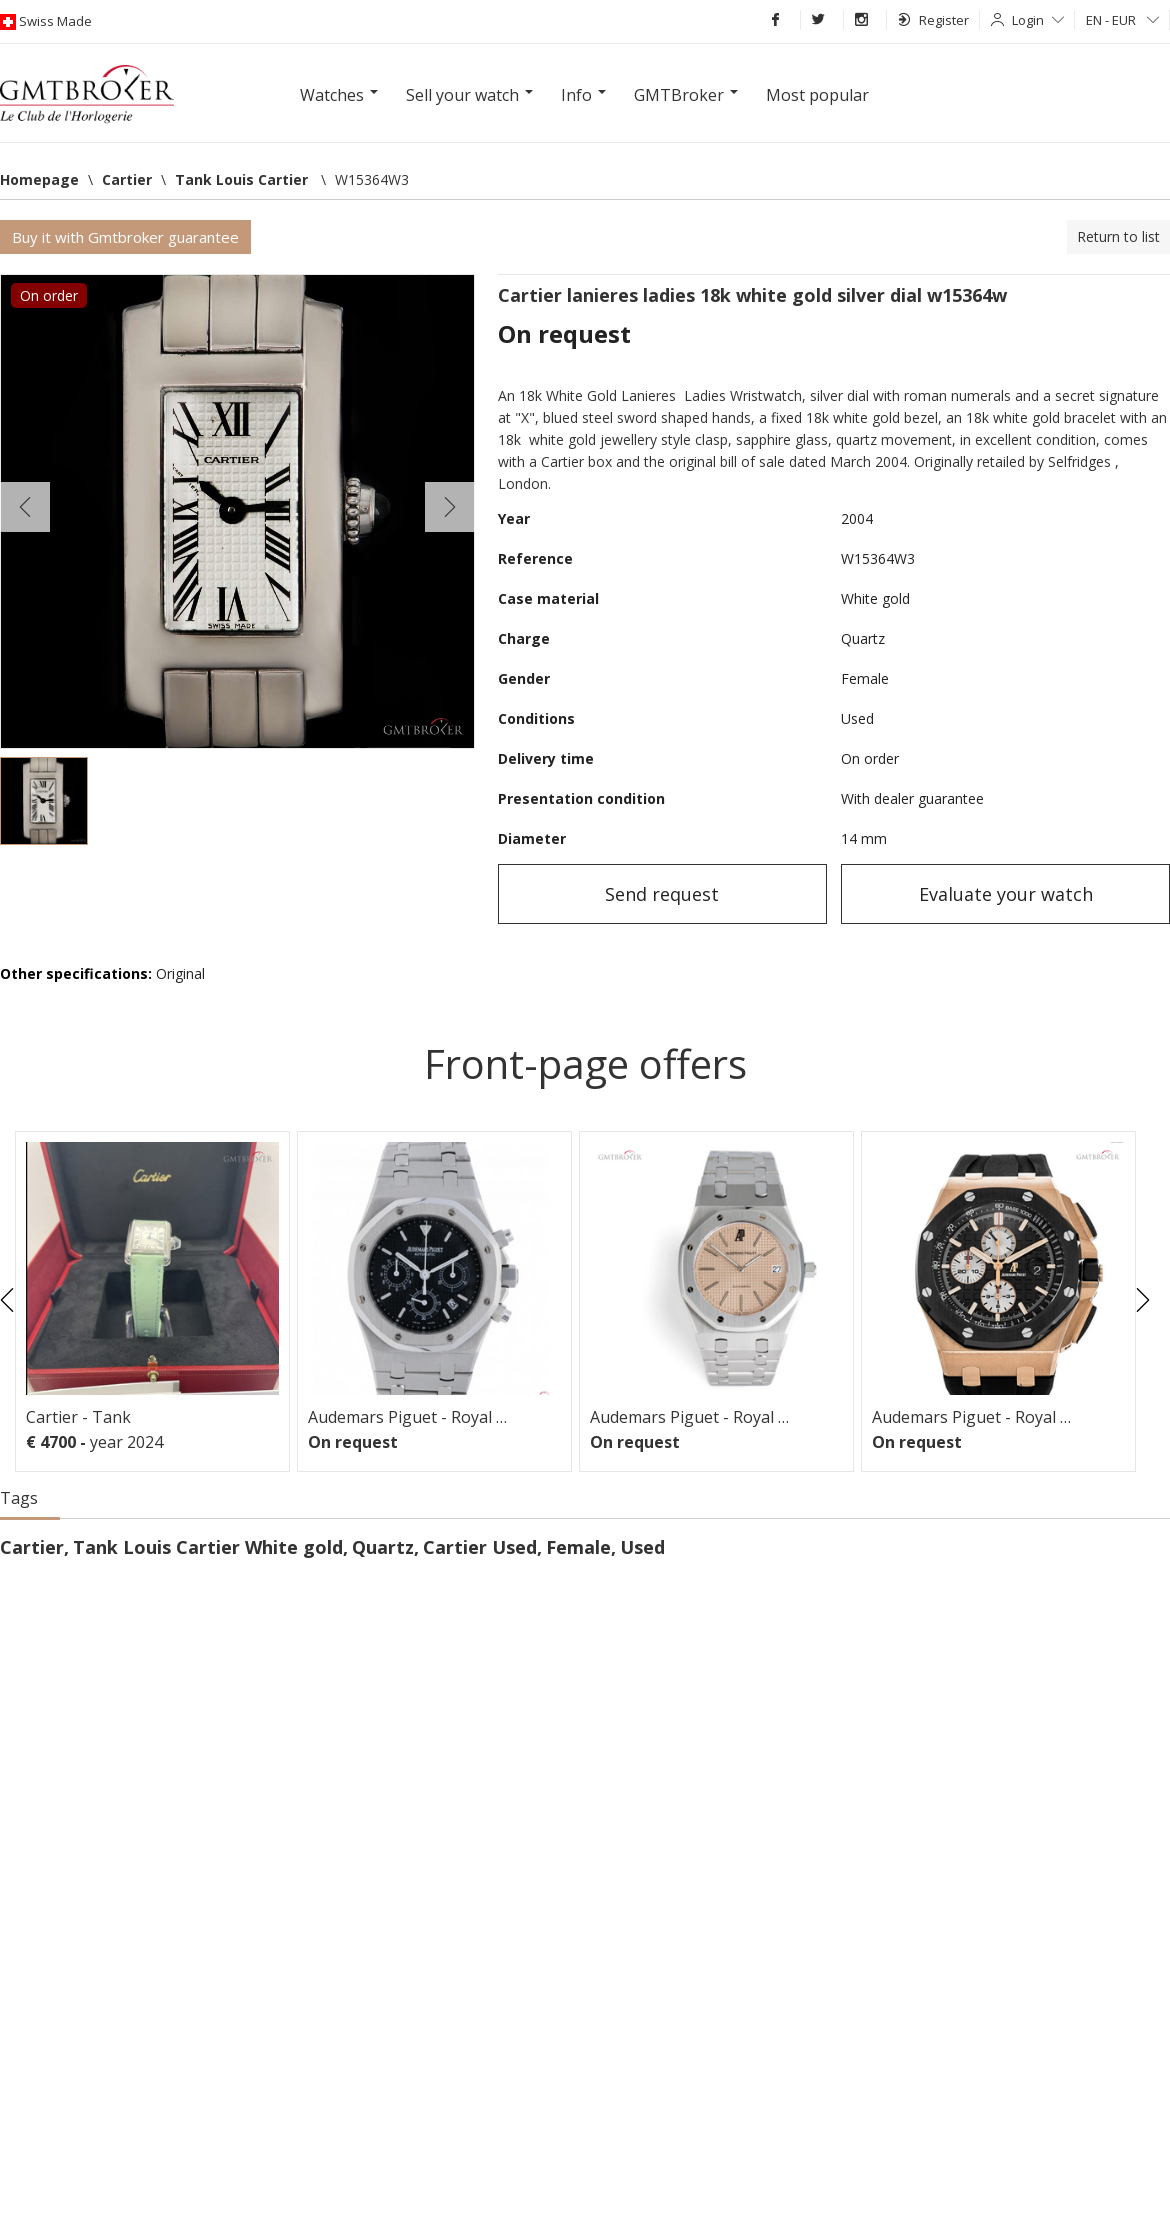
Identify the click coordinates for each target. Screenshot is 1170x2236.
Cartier (32, 1547)
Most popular (817, 95)
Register (933, 20)
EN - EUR (1122, 20)
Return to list (1118, 236)
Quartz (383, 1547)
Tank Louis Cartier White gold (208, 1547)
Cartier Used (480, 1547)
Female (578, 1547)
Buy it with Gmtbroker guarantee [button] (125, 237)
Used (642, 1547)
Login (1038, 20)
